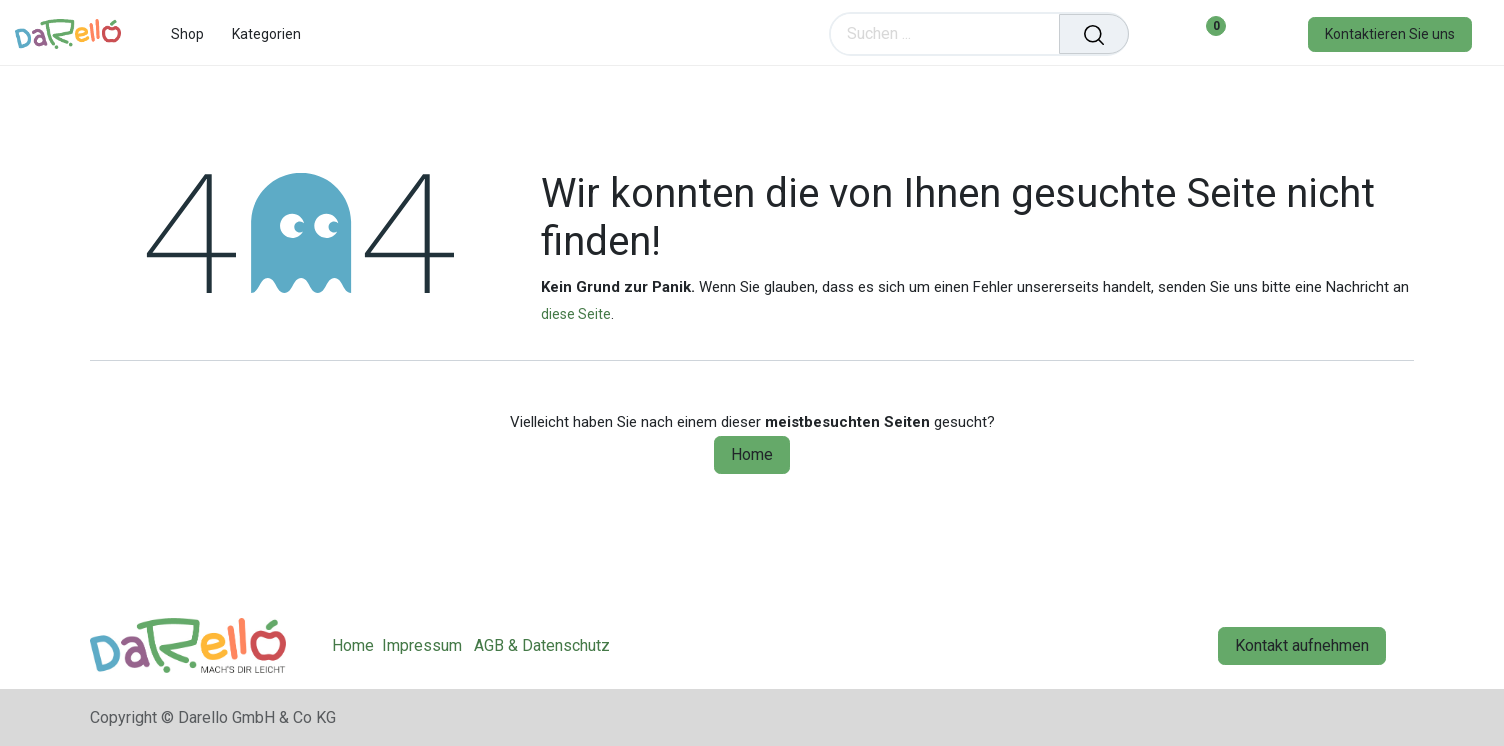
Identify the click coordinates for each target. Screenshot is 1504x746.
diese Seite (576, 314)
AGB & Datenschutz (542, 645)
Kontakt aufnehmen (1302, 645)
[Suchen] (1094, 34)
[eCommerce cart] (1157, 34)
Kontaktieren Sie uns (1390, 34)
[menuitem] (187, 34)
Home (752, 454)
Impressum (422, 645)
